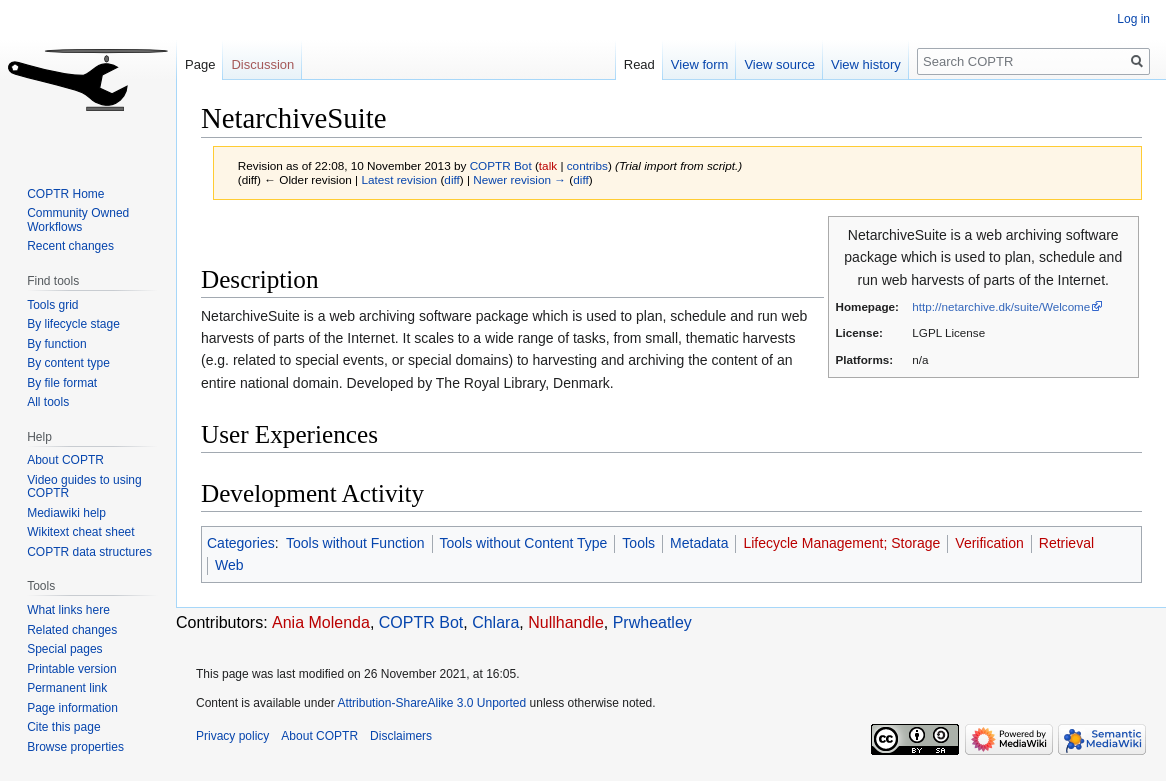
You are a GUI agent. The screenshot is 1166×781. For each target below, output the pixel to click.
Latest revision (399, 179)
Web (229, 565)
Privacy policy (232, 736)
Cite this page (63, 727)
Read (639, 64)
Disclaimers (401, 736)
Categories (241, 543)
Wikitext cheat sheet (80, 532)
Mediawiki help (66, 513)
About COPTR (65, 460)
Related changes (72, 630)
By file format (62, 383)
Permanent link (67, 688)
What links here (68, 610)
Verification (989, 543)
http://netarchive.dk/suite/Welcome (1001, 306)
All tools (48, 402)
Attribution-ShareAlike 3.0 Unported (431, 703)
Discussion (262, 64)
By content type (68, 363)
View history (866, 64)
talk (548, 165)
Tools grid (52, 305)
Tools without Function (355, 543)
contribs (587, 165)
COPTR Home (65, 194)
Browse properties (75, 747)
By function (56, 344)
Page (200, 64)
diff (451, 179)
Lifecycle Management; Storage (841, 543)
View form (700, 64)
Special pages (64, 649)
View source (779, 64)
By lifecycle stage (73, 324)
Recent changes (70, 246)
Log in (1133, 19)
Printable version (71, 669)
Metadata (699, 543)
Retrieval (1066, 543)
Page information (72, 708)
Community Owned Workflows (78, 220)
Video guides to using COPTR (84, 487)
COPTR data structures (89, 552)
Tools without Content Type (524, 543)
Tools (638, 543)
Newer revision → (519, 179)
